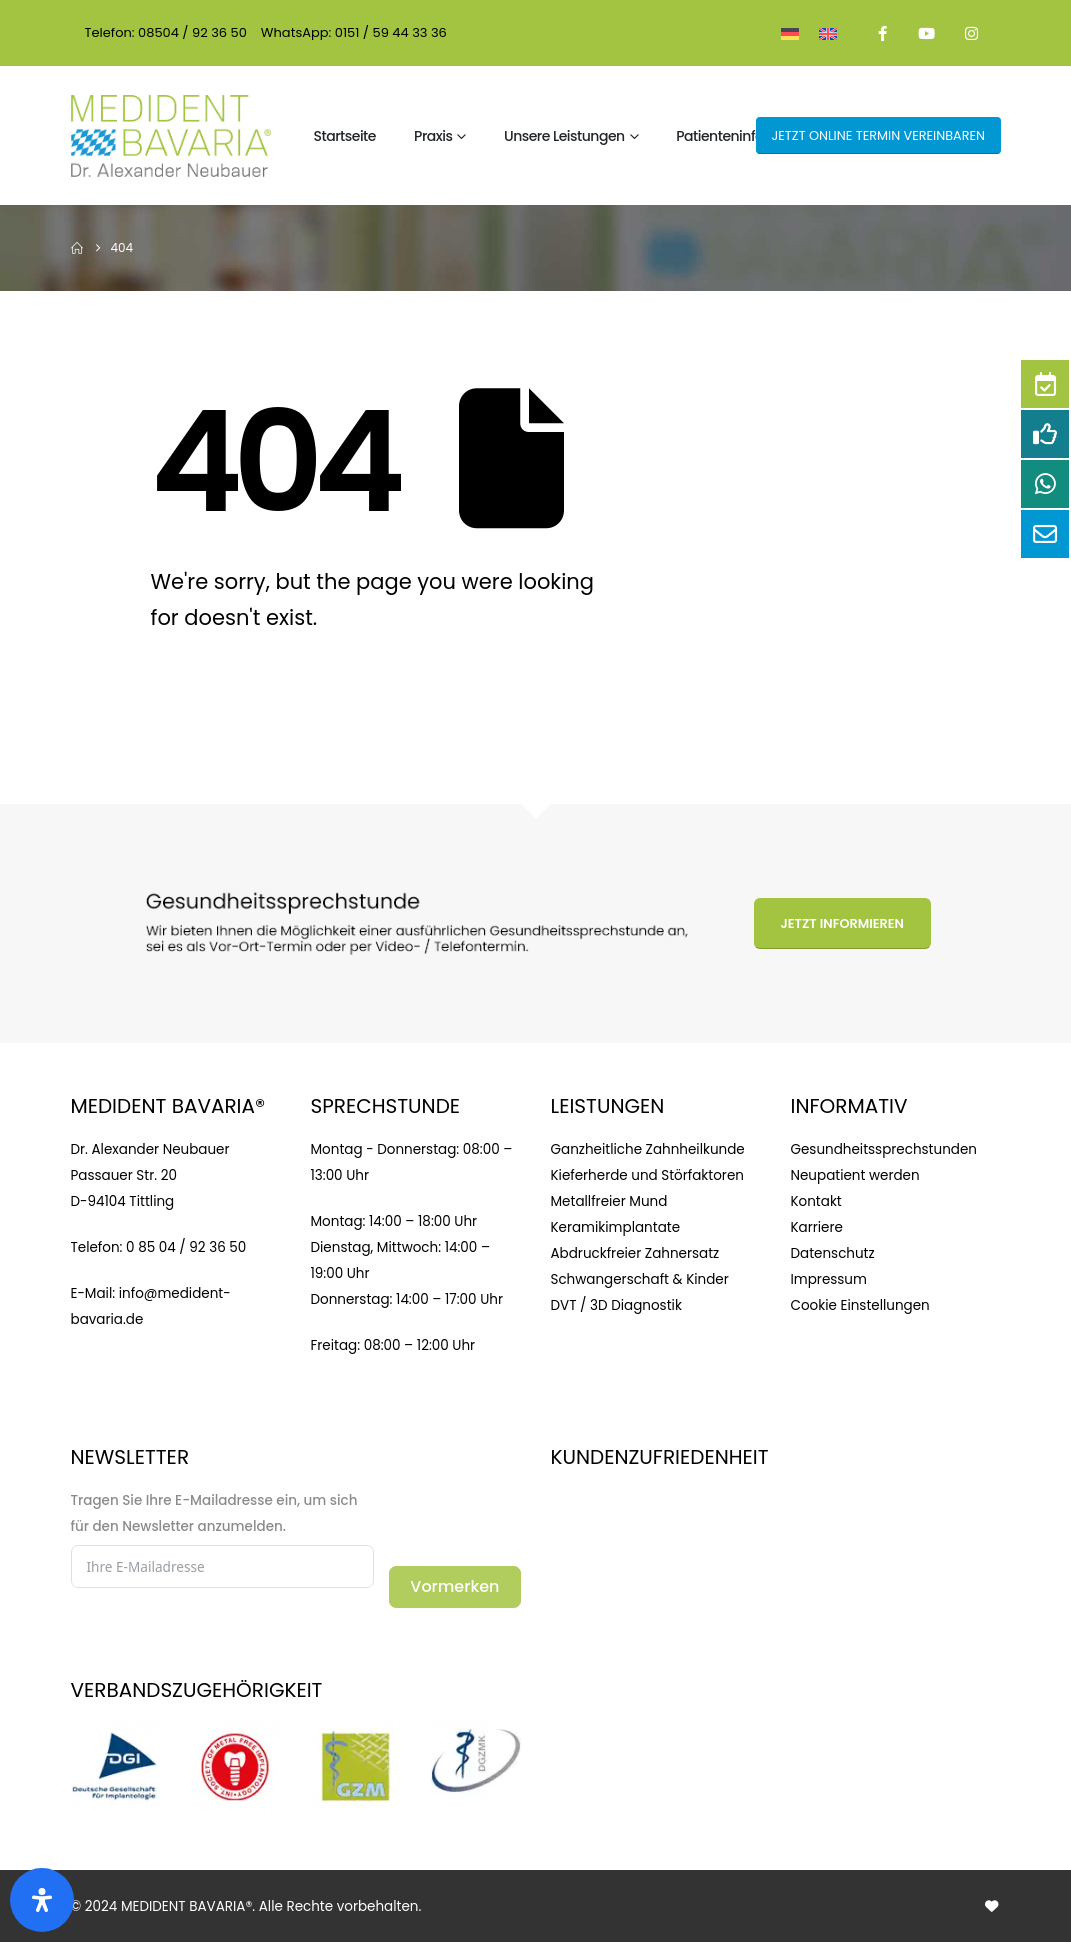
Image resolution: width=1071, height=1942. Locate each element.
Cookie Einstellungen (860, 1305)
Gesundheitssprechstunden (884, 1149)
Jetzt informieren (842, 923)
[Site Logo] (171, 136)
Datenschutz (833, 1253)
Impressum (829, 1279)
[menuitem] (790, 33)
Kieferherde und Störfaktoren (647, 1175)
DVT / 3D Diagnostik (616, 1305)
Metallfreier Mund (609, 1201)
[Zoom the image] (116, 1733)
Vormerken (454, 1586)
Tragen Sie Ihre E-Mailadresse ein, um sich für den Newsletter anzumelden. (214, 1513)
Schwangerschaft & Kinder (640, 1279)
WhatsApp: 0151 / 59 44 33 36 (354, 32)
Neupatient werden (855, 1175)
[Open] (42, 1900)
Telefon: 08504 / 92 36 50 (166, 32)
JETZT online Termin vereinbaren (878, 135)
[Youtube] (927, 33)
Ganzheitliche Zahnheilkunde (648, 1149)
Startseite (345, 136)
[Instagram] (971, 33)
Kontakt (816, 1201)
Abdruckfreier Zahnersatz (635, 1253)
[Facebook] (883, 33)
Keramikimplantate (616, 1227)
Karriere (817, 1227)
